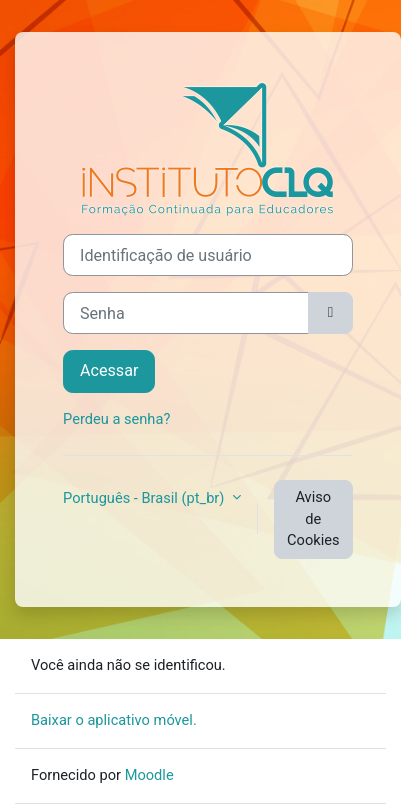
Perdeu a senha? (116, 419)
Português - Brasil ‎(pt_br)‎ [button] (145, 498)
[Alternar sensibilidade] (330, 313)
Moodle (149, 775)
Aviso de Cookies (313, 519)
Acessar (109, 370)
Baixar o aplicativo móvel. (114, 720)
